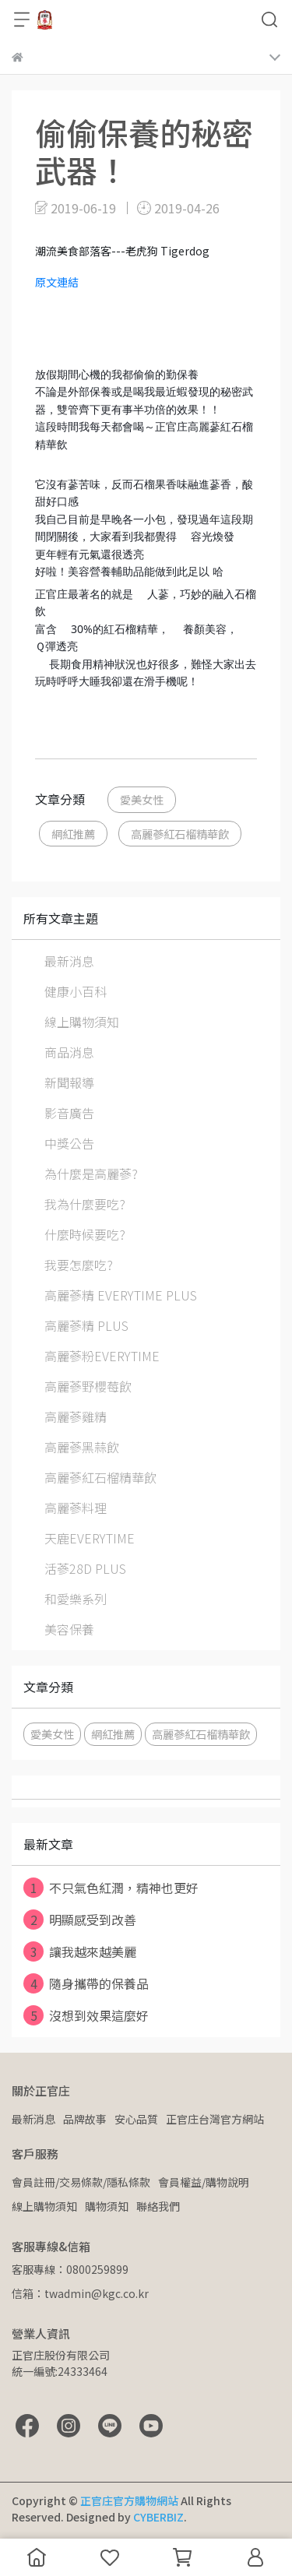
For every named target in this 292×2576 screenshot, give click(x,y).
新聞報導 (69, 1082)
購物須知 (106, 2206)
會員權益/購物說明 (203, 2182)
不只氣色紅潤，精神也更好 (111, 1887)
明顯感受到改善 (79, 1919)
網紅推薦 (73, 833)
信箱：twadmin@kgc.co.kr (80, 2293)
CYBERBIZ (158, 2517)
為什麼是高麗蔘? (91, 1173)
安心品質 (136, 2119)
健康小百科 (75, 991)
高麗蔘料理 (75, 1507)
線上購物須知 (81, 1021)
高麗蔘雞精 (75, 1416)
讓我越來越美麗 (79, 1951)
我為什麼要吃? (84, 1204)
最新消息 (69, 961)
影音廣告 (69, 1112)
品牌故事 (85, 2119)
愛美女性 (142, 799)
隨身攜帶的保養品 (86, 1983)
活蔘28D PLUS (85, 1568)
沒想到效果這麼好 (86, 2015)
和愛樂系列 (75, 1598)
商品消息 (69, 1052)
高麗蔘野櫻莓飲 (88, 1386)
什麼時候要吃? (84, 1234)
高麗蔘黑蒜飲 (81, 1447)
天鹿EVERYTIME (89, 1538)
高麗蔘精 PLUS (86, 1325)
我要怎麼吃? (78, 1264)
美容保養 (69, 1629)
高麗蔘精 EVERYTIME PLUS (120, 1295)
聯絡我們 (158, 2206)
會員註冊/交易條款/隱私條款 (81, 2182)
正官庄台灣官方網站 (215, 2119)
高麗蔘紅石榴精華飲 (180, 833)
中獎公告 (69, 1143)
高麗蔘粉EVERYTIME (102, 1355)
